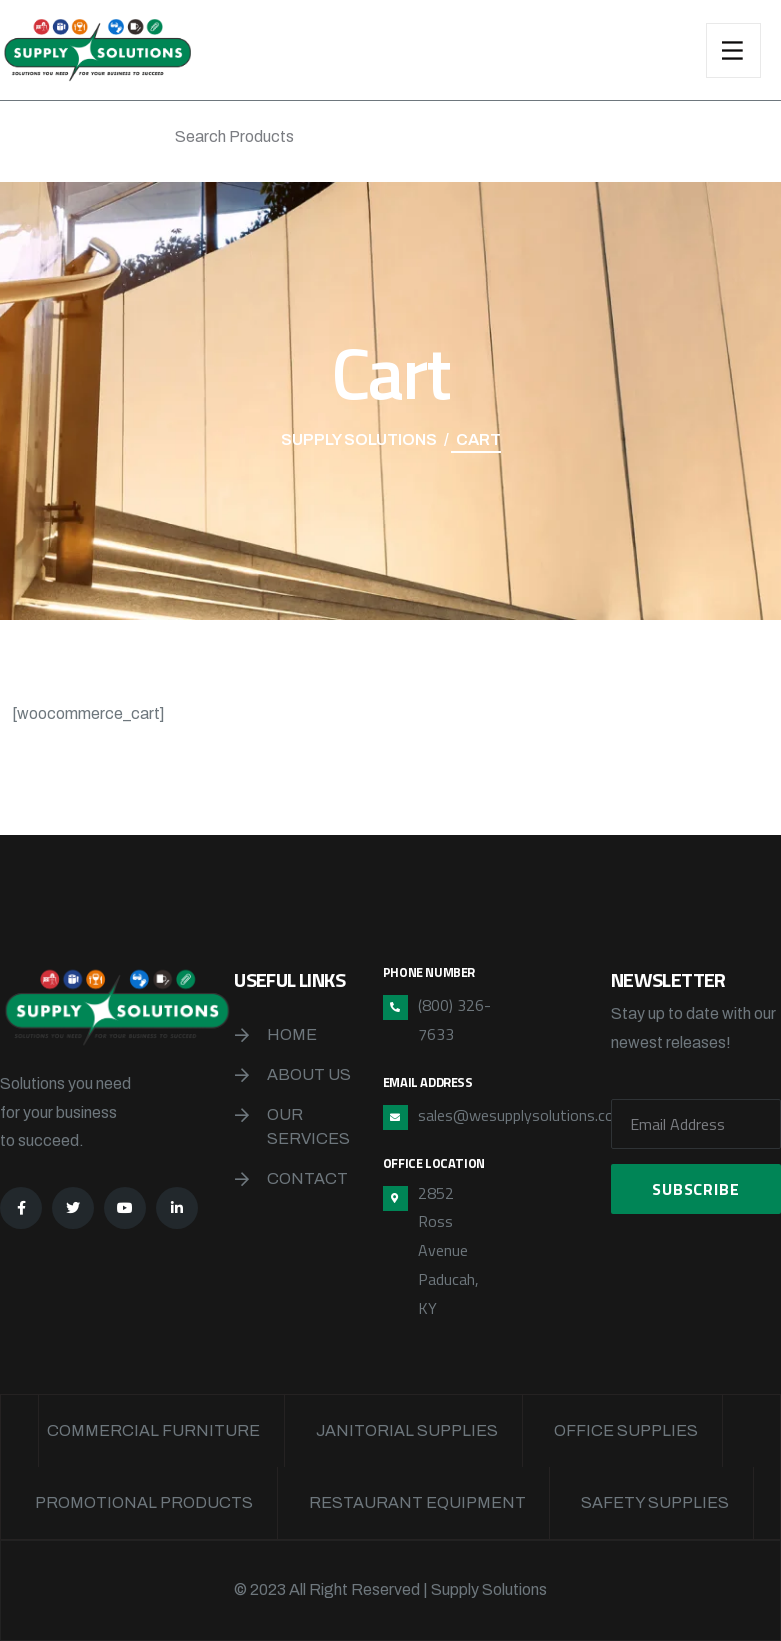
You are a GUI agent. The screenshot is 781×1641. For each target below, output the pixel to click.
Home (292, 1034)
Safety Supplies (656, 1502)
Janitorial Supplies (407, 1430)
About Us (309, 1074)
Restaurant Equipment (417, 1502)
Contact (307, 1178)
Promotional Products (144, 1502)
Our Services (308, 1126)
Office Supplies (626, 1430)
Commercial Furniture (153, 1430)
